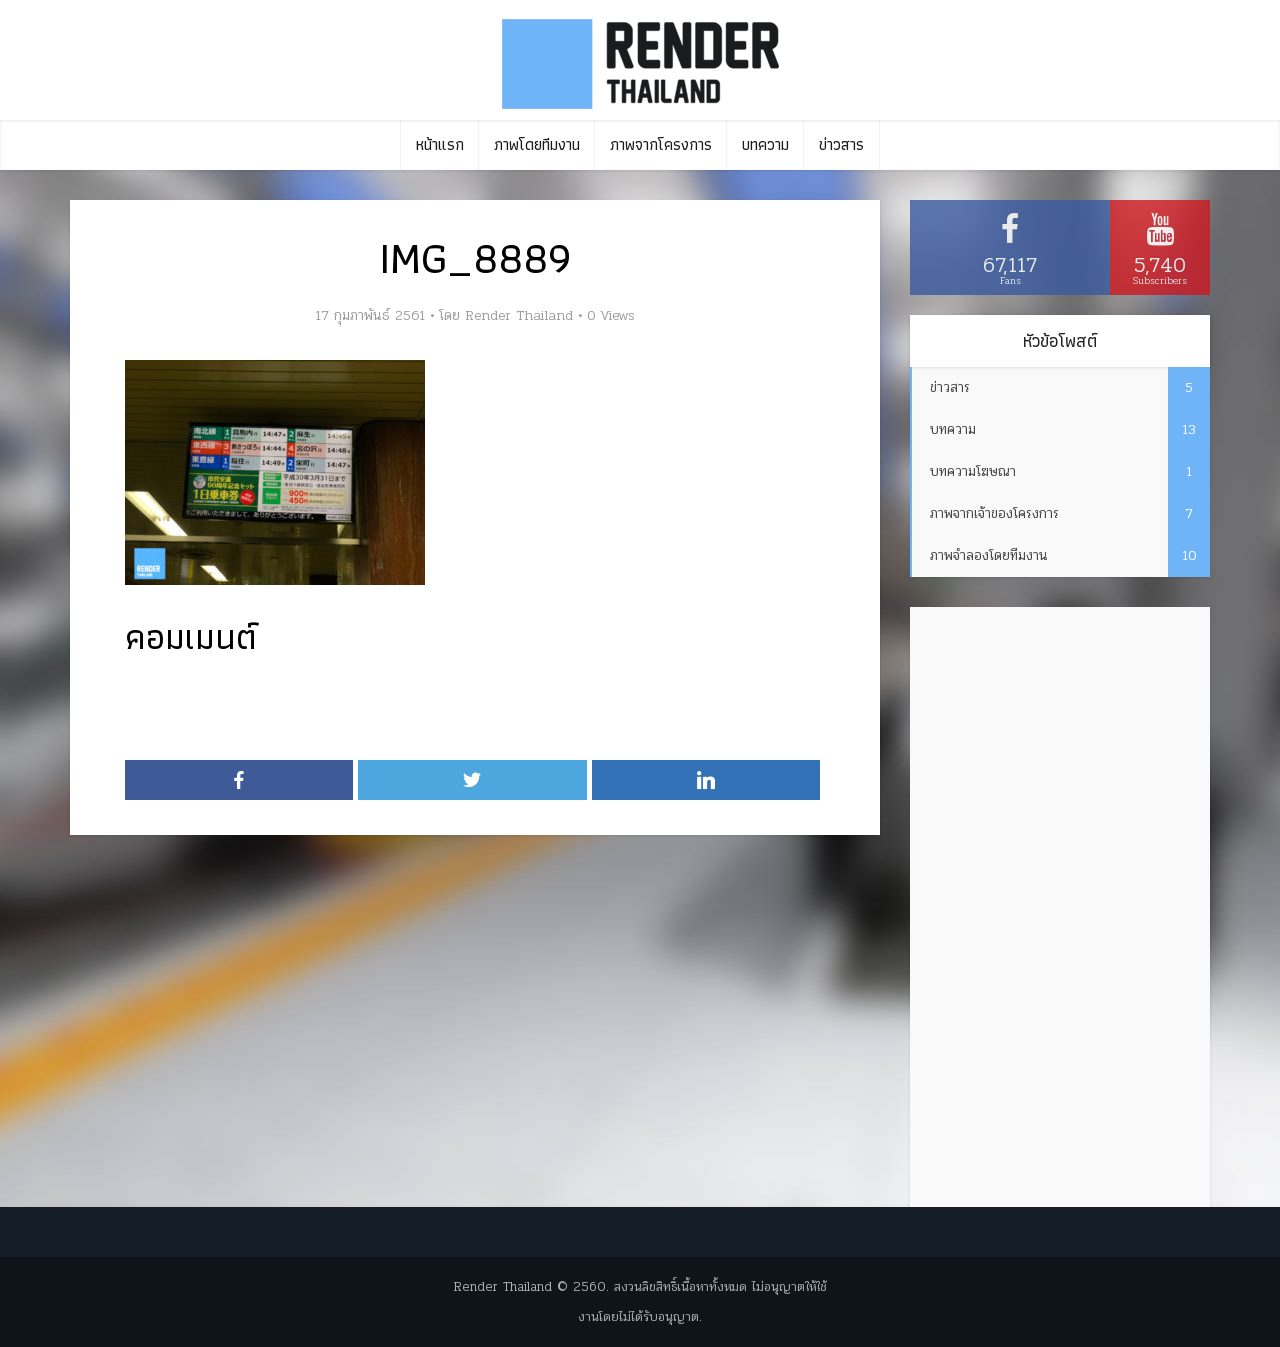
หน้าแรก (440, 144)
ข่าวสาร (841, 144)
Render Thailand (519, 316)
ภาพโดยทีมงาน (537, 144)
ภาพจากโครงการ (661, 144)
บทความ (765, 144)
